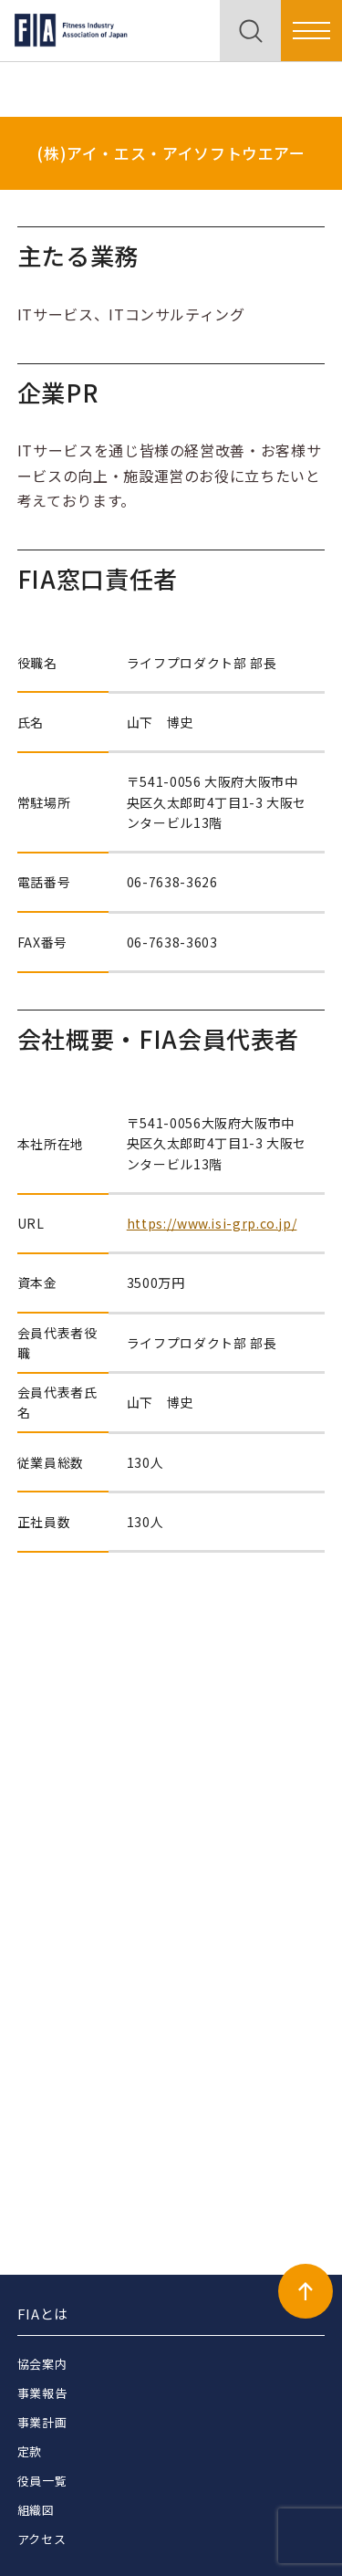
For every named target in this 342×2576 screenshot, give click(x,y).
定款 (29, 2451)
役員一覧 (42, 2480)
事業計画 (42, 2422)
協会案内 (42, 2363)
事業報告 (42, 2393)
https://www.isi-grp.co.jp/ (212, 1223)
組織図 (36, 2509)
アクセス (42, 2539)
